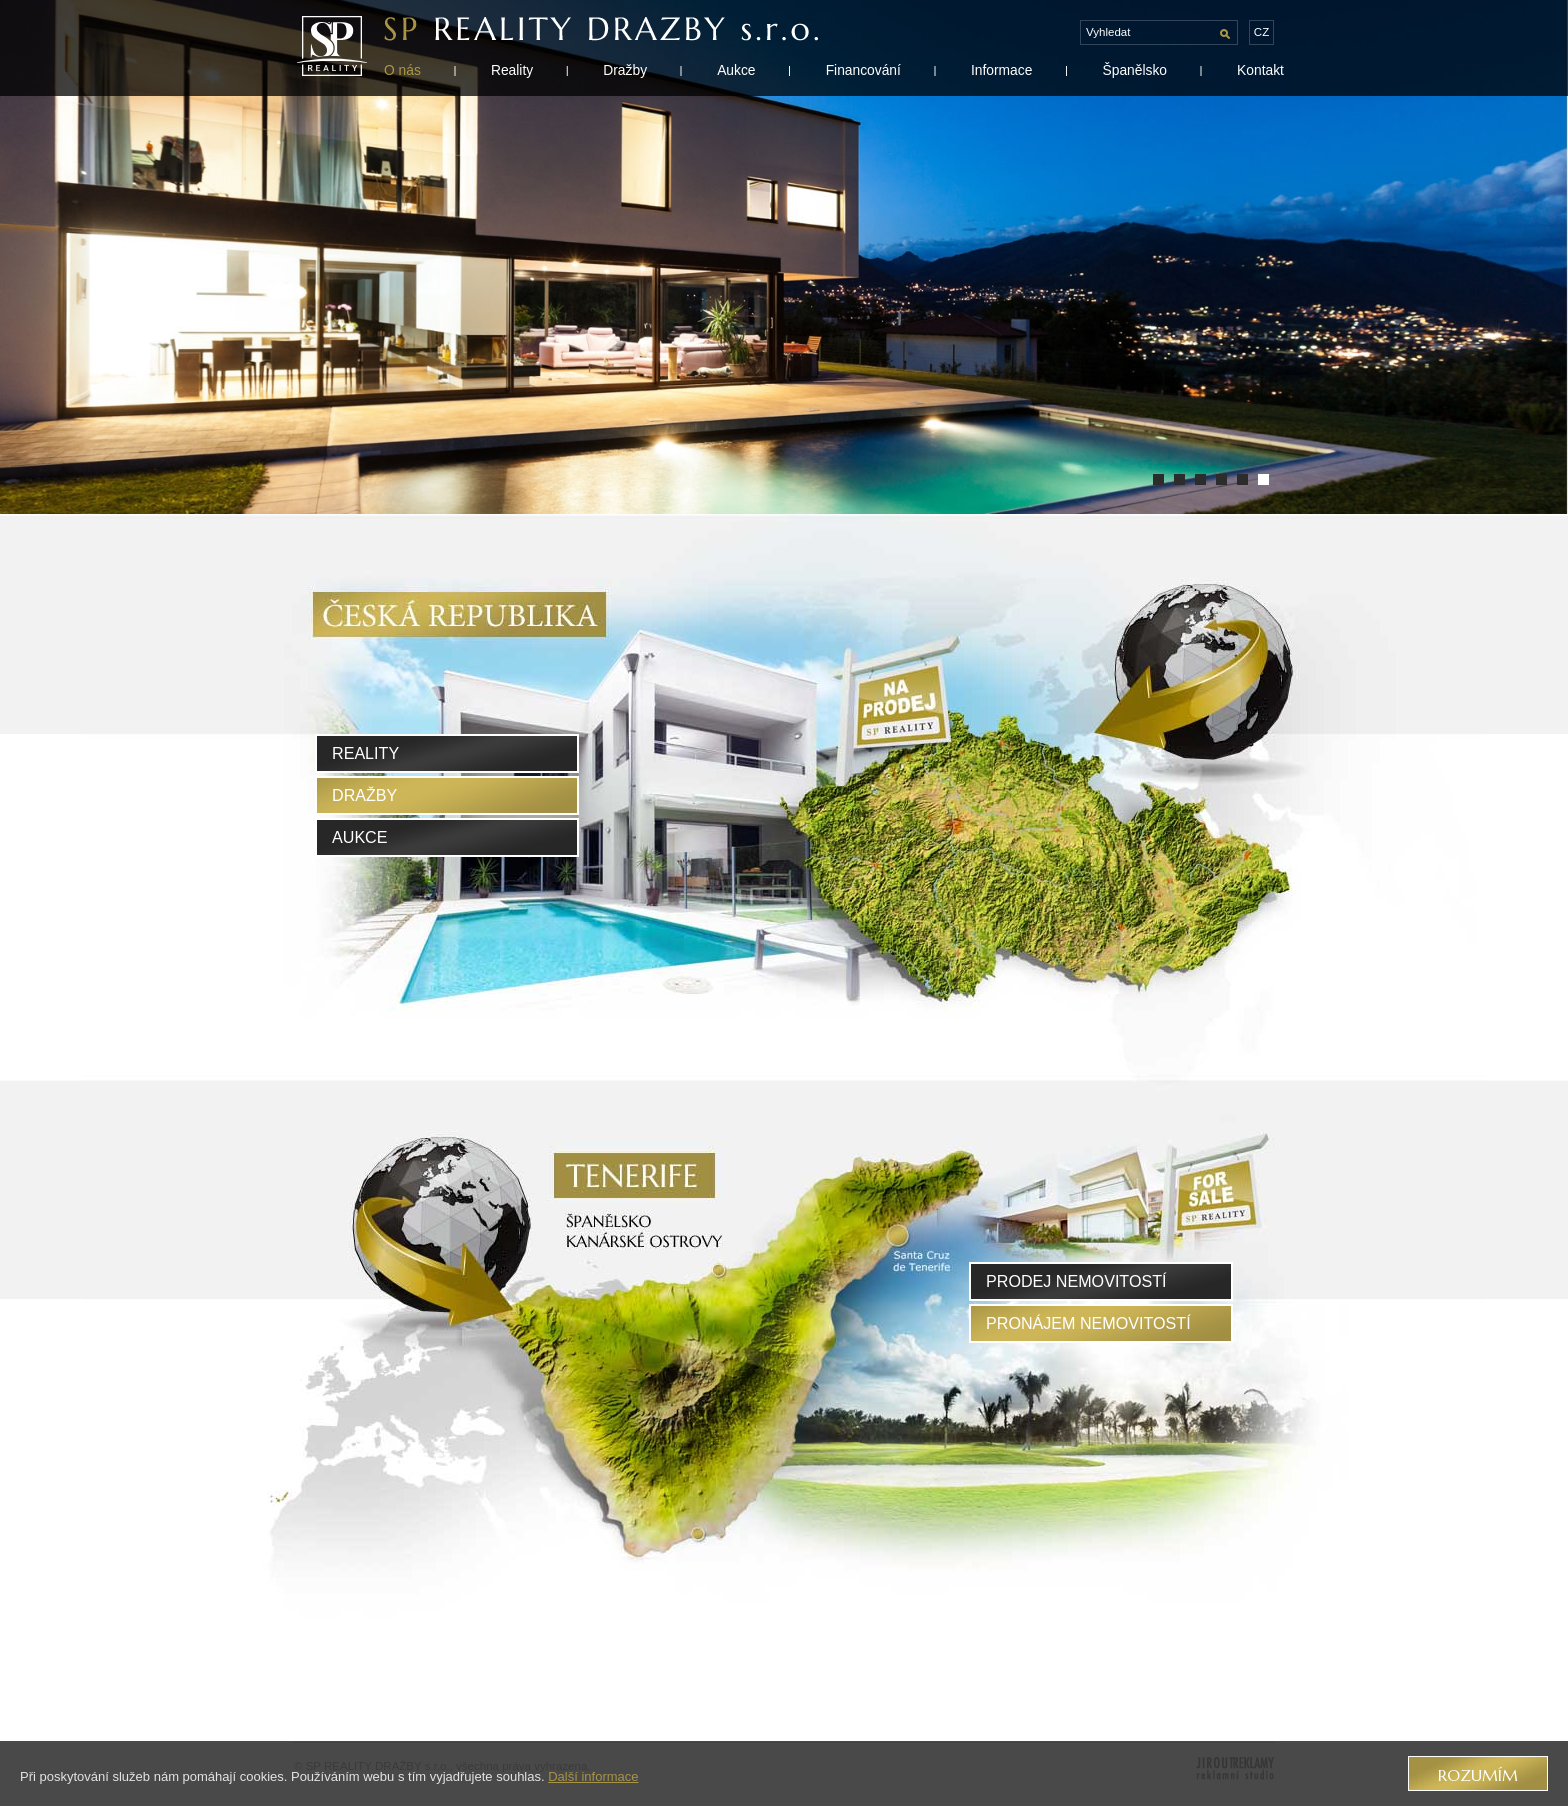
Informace (1001, 70)
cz (1261, 32)
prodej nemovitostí (1076, 1281)
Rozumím (1478, 1775)
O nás (402, 70)
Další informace (593, 1776)
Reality (512, 70)
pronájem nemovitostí (1088, 1323)
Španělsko (1134, 70)
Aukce (736, 70)
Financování (863, 70)
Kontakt (1260, 70)
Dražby (625, 70)
